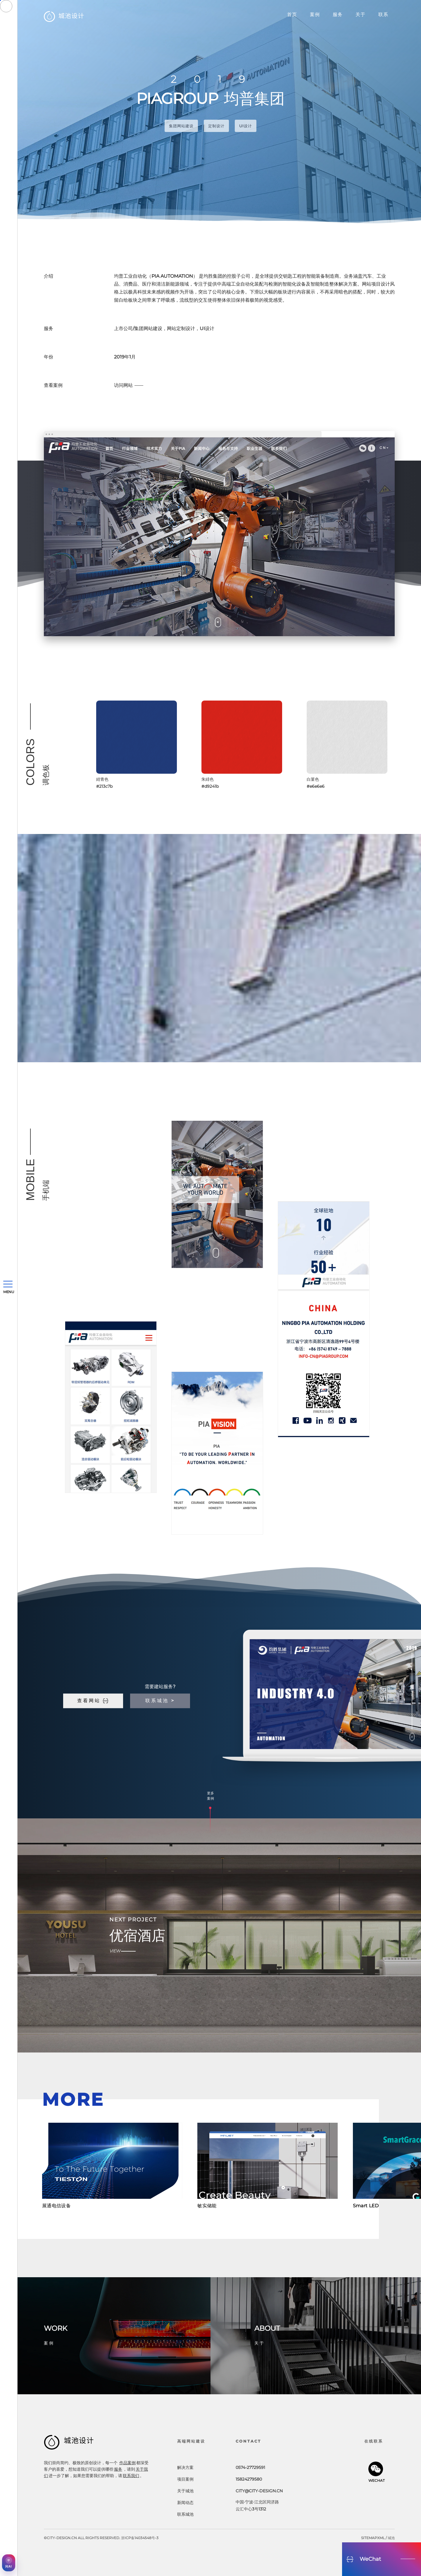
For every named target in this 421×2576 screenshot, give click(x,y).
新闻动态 (185, 2502)
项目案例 (185, 2479)
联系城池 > (160, 1701)
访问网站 (123, 385)
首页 (292, 14)
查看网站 (93, 1701)
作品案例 (127, 2462)
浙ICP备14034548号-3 (139, 2538)
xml (381, 2538)
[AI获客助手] (8, 2562)
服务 (338, 14)
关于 (360, 14)
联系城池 (185, 2514)
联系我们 (131, 2475)
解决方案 (185, 2467)
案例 (315, 14)
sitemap (369, 2538)
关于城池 (185, 2490)
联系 (383, 14)
